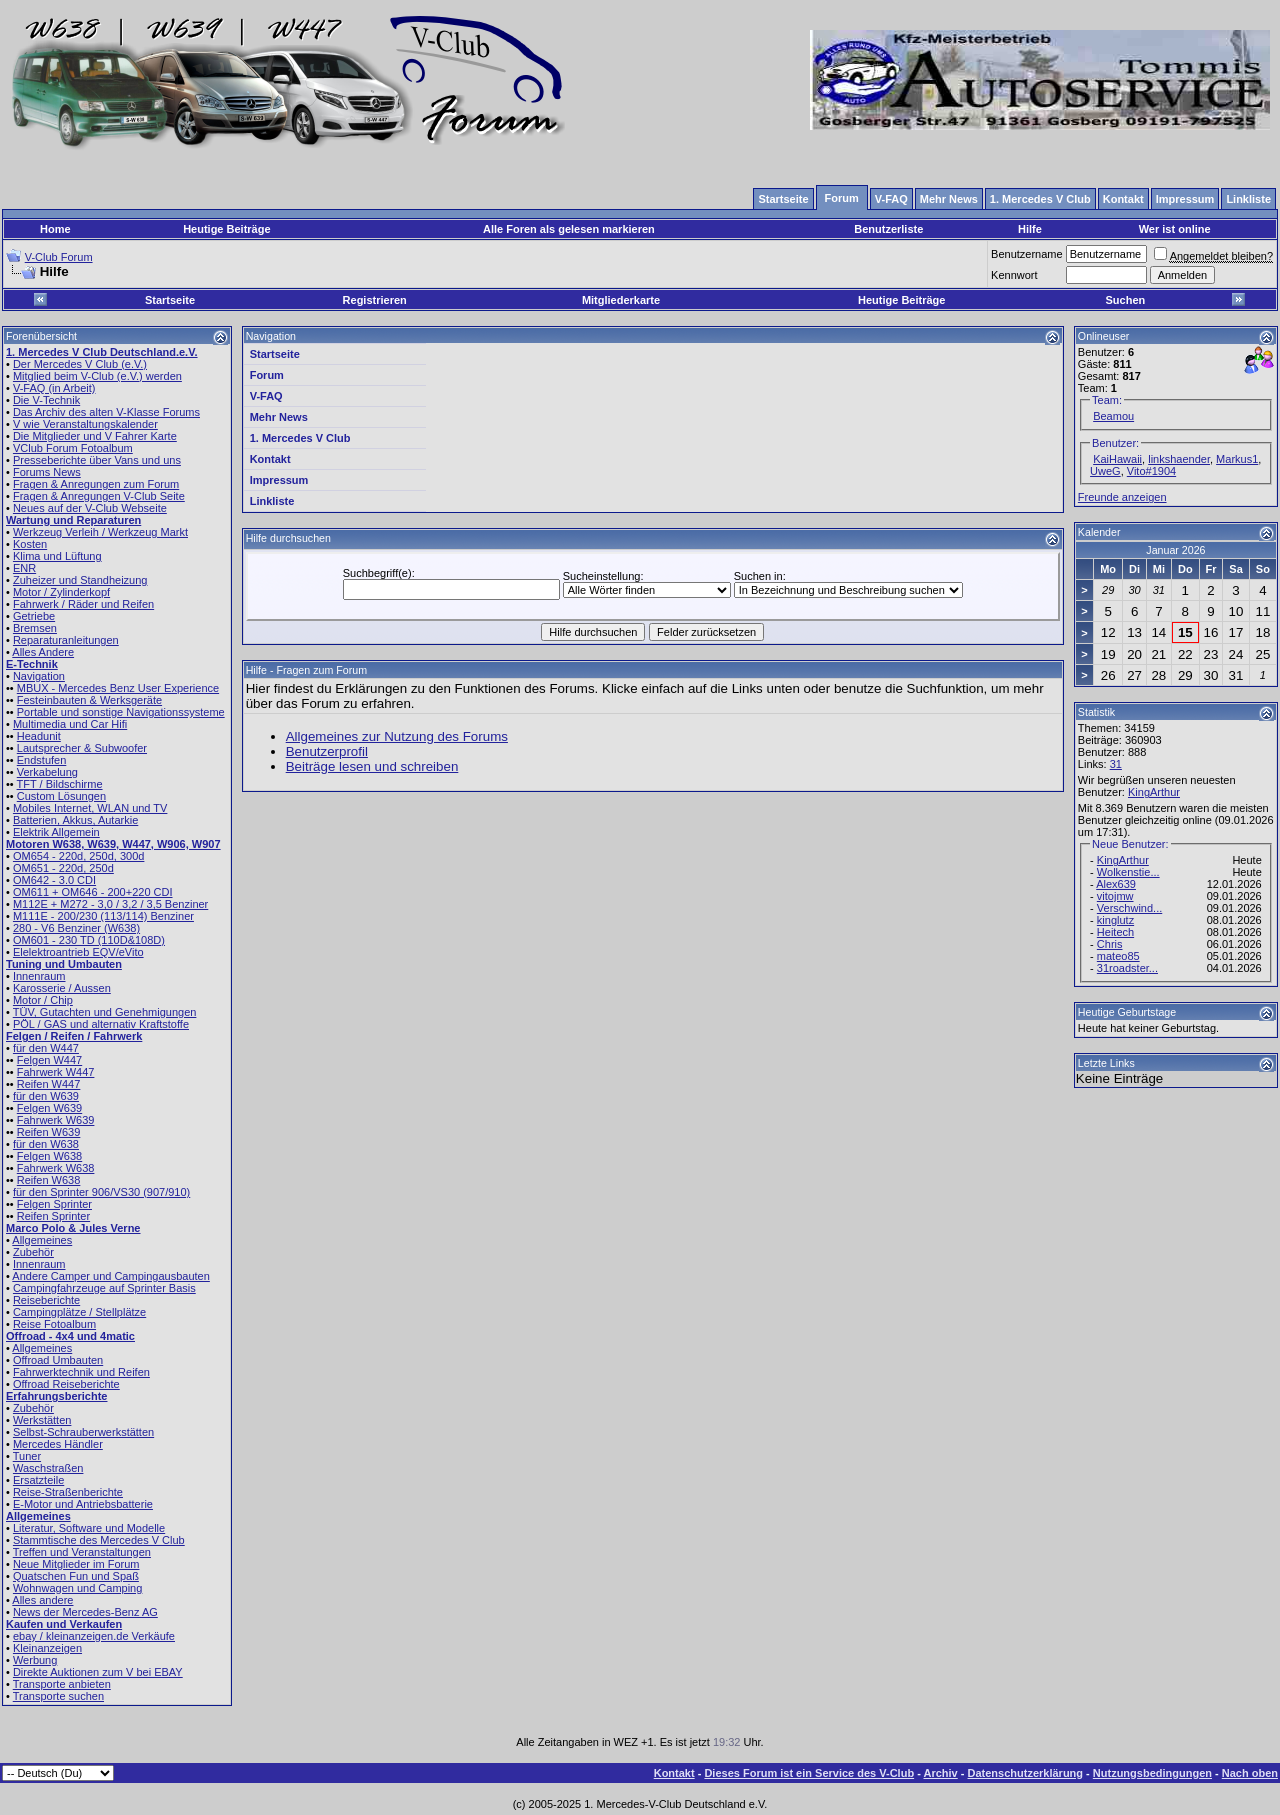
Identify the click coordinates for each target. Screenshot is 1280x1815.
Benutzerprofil (327, 751)
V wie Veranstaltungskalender (85, 424)
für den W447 (46, 1048)
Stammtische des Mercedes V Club (99, 1540)
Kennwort (1014, 275)
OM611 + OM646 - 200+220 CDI (93, 892)
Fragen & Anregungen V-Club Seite (99, 496)
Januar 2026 (1175, 550)
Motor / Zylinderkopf (61, 592)
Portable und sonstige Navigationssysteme (121, 712)
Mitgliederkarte (621, 300)
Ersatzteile (38, 1480)
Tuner (27, 1456)
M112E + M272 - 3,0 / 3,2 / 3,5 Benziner (110, 904)
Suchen (1126, 300)
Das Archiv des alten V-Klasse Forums (106, 412)
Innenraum (39, 976)
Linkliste (272, 501)
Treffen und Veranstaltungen (82, 1552)
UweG (1105, 471)
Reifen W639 (49, 1132)
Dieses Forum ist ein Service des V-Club (809, 1773)
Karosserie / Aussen (62, 988)
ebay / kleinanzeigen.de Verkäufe (94, 1636)
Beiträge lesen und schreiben (372, 766)
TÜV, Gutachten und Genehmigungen (105, 1012)
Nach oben (1250, 1773)
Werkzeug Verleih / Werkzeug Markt (100, 532)
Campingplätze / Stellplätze (79, 1312)
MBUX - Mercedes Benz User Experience (118, 688)
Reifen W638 (49, 1180)
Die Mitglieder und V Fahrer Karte (95, 436)
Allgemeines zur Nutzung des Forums (397, 736)
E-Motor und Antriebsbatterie (83, 1504)
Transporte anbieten (62, 1684)
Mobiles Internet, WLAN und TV (90, 808)
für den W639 (46, 1096)
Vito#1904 (1151, 471)
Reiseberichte (46, 1300)
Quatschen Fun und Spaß (76, 1576)
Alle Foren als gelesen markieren (569, 229)
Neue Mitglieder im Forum (76, 1564)
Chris (1110, 944)
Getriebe (34, 616)
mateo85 (1118, 956)
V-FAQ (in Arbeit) (54, 388)
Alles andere (42, 1600)
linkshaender (1179, 459)
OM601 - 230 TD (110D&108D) (89, 940)
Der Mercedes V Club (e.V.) (80, 364)
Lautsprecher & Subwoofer (82, 748)
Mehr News (279, 417)
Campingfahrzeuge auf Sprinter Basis (104, 1288)
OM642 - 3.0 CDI (54, 880)
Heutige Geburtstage (1127, 1012)
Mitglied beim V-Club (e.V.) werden (97, 376)
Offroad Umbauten (58, 1360)
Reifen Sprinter (53, 1216)
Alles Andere (43, 652)
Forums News (47, 472)
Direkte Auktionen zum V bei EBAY (98, 1672)
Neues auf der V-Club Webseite (90, 508)
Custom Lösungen (61, 796)
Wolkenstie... (1128, 872)
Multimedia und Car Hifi (70, 724)
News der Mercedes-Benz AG (85, 1612)
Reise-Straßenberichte (68, 1492)
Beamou (1113, 416)
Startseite (170, 300)
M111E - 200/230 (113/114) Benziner (103, 916)
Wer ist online (1175, 229)
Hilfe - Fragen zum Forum (306, 670)
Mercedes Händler (58, 1444)
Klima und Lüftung (57, 556)
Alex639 (1116, 884)
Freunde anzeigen (1122, 497)
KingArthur (1154, 792)
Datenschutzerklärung (1026, 1773)
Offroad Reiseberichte (66, 1384)
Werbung (35, 1660)
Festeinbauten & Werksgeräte (89, 700)
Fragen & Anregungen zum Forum (96, 484)
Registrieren (375, 300)
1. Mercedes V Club (300, 438)
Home (55, 229)
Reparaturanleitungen (66, 640)
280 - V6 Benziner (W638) (76, 928)
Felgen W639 (49, 1108)
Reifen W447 (49, 1084)
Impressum (279, 480)
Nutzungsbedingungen (1152, 1773)
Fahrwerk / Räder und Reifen (83, 604)
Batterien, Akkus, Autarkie (75, 820)
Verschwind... (1129, 908)
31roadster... (1127, 968)
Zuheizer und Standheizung (80, 580)
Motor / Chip (43, 1000)
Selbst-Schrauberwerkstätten (83, 1432)
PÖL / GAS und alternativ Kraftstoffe (101, 1024)
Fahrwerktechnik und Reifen (81, 1372)
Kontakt (270, 459)
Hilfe (1030, 229)
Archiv (940, 1773)
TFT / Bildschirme (60, 784)
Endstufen (42, 760)
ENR (24, 568)
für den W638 (46, 1144)
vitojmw (1115, 896)
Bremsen (35, 628)
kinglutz (1115, 920)
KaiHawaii (1117, 459)
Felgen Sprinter (54, 1204)
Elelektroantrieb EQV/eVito (78, 952)
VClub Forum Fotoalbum (73, 448)
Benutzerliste (888, 229)
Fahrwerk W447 (56, 1072)
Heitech (1115, 932)
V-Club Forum (59, 257)
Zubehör (33, 1252)
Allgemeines (42, 1240)
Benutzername (1027, 254)
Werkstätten (42, 1420)
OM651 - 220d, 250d (63, 868)
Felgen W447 (49, 1060)
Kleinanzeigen (47, 1648)
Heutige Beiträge (226, 229)
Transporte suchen (58, 1696)
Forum (267, 375)
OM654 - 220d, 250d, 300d (78, 856)
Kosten (30, 544)
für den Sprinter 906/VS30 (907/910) (101, 1192)
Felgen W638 (49, 1156)
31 (1116, 764)
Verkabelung (47, 772)
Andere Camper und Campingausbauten (111, 1276)
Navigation (39, 676)
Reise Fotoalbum (54, 1324)
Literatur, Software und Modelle (89, 1528)
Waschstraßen (48, 1468)
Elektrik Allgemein (56, 832)
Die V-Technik (46, 400)
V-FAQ (266, 396)
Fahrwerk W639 (56, 1120)
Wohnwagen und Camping (77, 1588)
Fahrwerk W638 (56, 1168)
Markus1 (1237, 459)
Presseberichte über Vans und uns (97, 460)
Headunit (39, 736)
